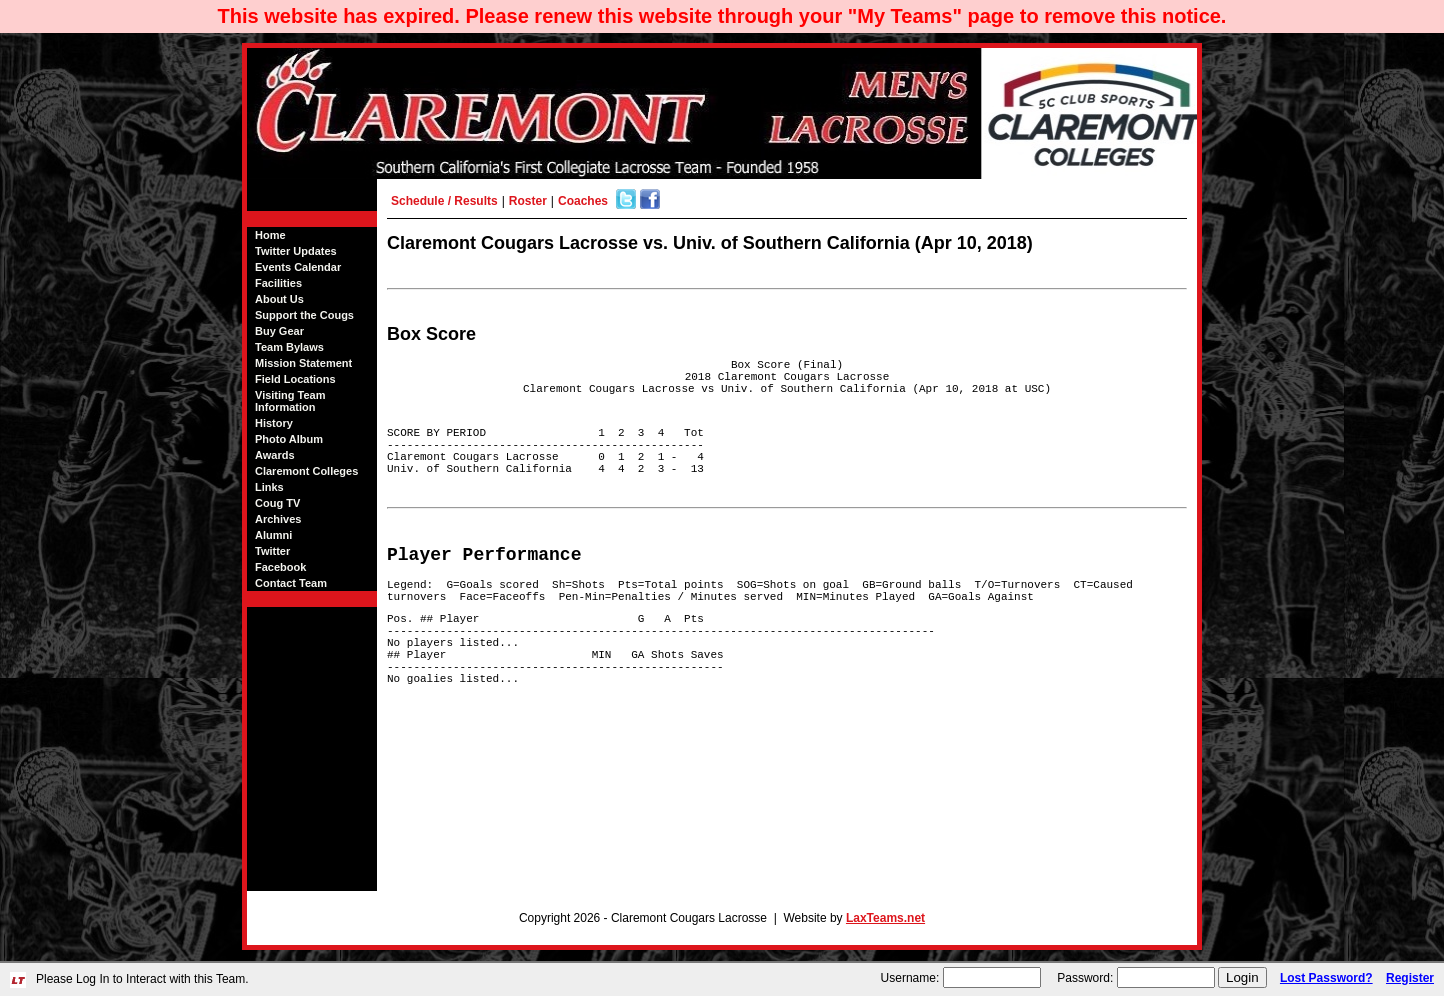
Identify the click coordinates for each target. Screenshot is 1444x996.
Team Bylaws (289, 347)
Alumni (273, 535)
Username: (910, 978)
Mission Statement (303, 363)
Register (1410, 978)
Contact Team (291, 583)
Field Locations (295, 379)
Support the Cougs (304, 315)
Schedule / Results (444, 201)
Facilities (278, 283)
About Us (279, 299)
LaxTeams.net (885, 918)
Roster (528, 201)
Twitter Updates (296, 251)
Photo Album (289, 439)
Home (270, 235)
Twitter (272, 551)
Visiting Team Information (290, 401)
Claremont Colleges (306, 471)
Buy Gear (279, 331)
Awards (275, 455)
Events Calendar (298, 267)
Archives (278, 519)
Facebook (280, 567)
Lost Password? (1326, 978)
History (274, 423)
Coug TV (277, 503)
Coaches (583, 201)
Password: (1085, 978)
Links (269, 487)
